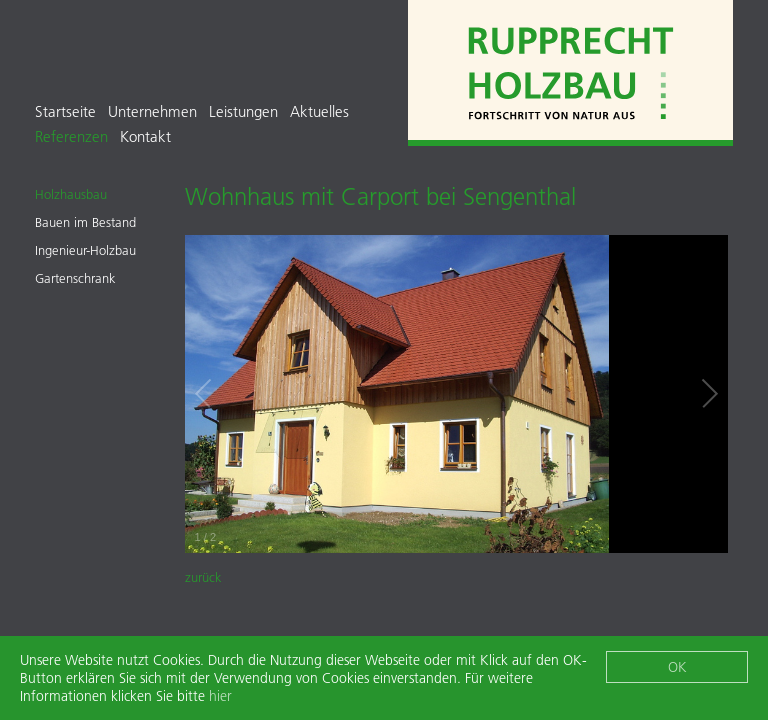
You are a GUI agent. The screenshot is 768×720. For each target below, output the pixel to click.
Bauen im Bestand (85, 222)
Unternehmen (152, 111)
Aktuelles (319, 111)
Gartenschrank (75, 278)
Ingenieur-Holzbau (85, 250)
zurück (203, 577)
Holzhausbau (71, 194)
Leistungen (243, 111)
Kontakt (145, 136)
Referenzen (71, 136)
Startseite (65, 111)
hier (220, 697)
